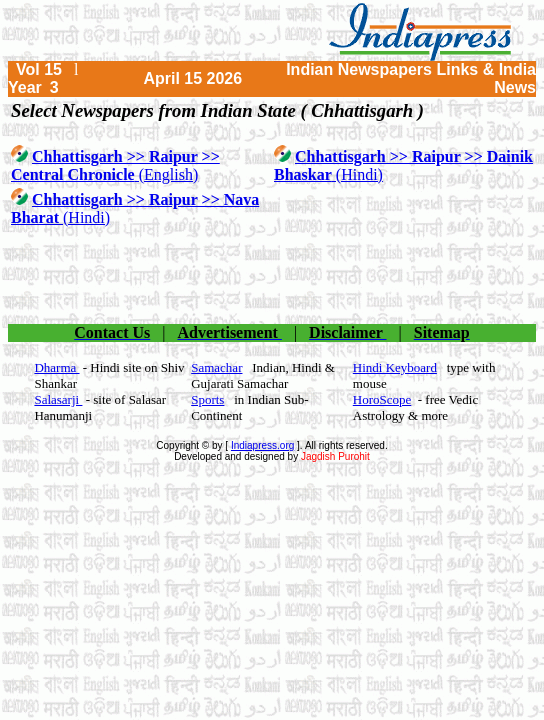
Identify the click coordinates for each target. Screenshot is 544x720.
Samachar (216, 367)
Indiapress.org (262, 445)
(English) (115, 165)
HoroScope (382, 399)
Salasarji (58, 399)
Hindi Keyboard (395, 367)
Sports (207, 399)
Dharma (56, 367)
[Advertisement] (272, 276)
